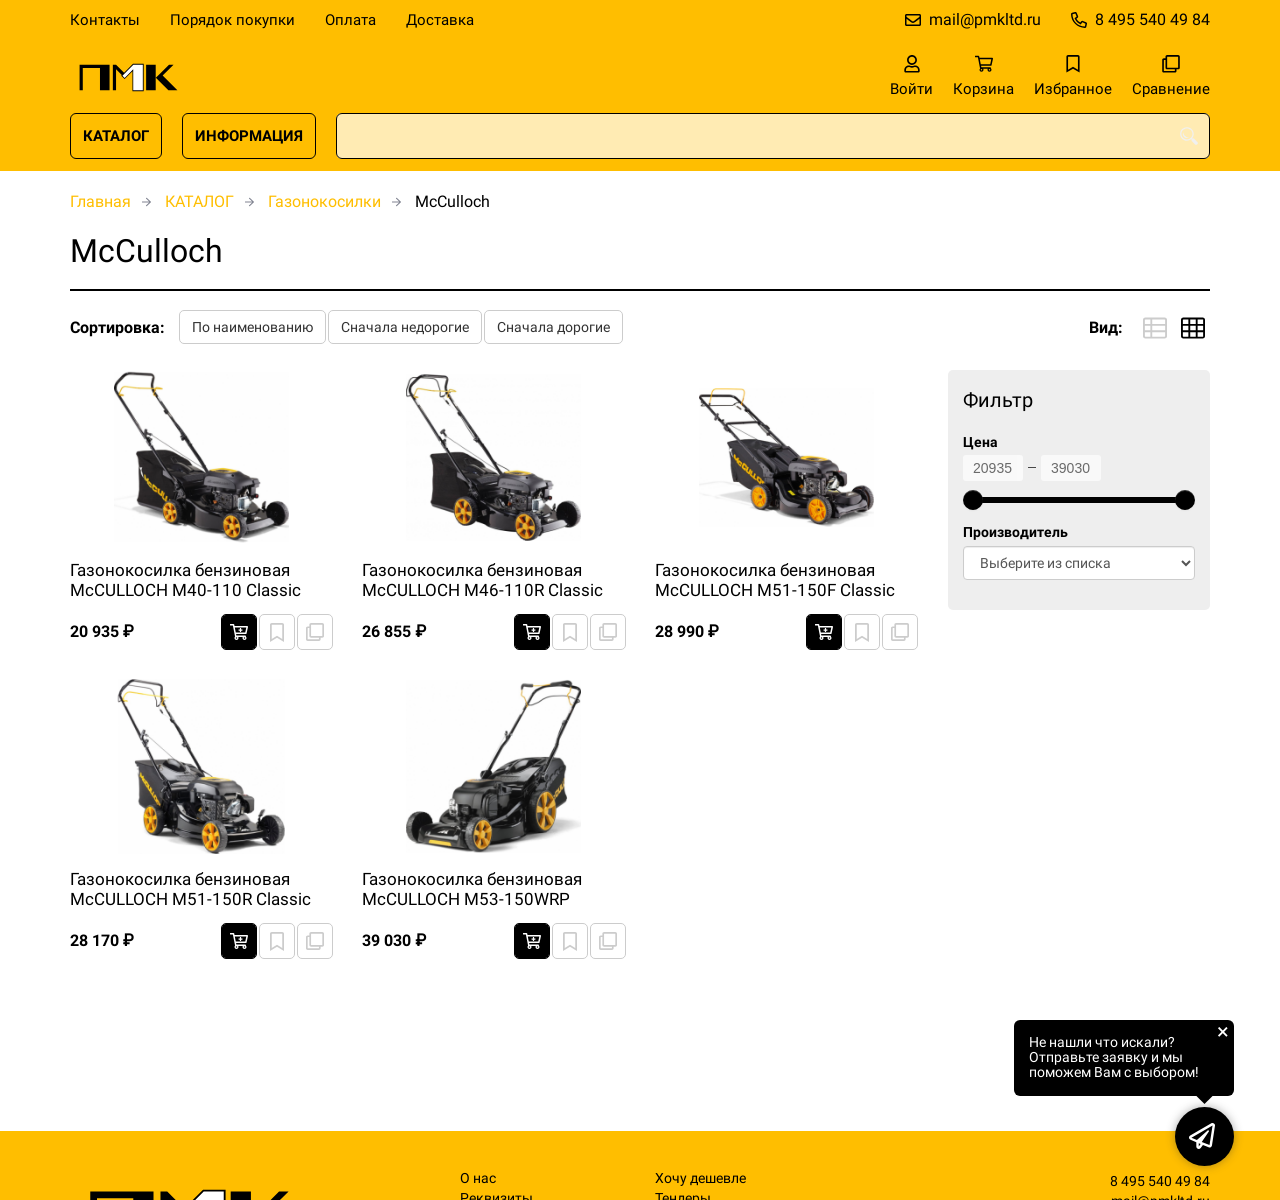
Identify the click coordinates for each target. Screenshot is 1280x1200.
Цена (980, 442)
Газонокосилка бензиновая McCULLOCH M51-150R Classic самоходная (190, 890)
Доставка (440, 20)
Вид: (1106, 327)
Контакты (105, 20)
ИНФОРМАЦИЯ (249, 136)
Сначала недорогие (405, 327)
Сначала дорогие (553, 327)
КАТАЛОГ (116, 136)
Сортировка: (117, 327)
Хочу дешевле (700, 1178)
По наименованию (252, 327)
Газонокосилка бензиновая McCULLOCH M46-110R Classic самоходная (482, 581)
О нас (478, 1178)
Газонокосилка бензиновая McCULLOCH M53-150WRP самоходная (472, 890)
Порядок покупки (232, 20)
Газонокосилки (324, 201)
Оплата (350, 20)
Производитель (1015, 532)
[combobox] (773, 136)
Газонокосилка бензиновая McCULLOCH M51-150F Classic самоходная (775, 581)
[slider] (973, 500)
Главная (100, 201)
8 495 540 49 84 (1152, 19)
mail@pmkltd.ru (985, 19)
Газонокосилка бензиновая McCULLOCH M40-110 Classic (185, 580)
